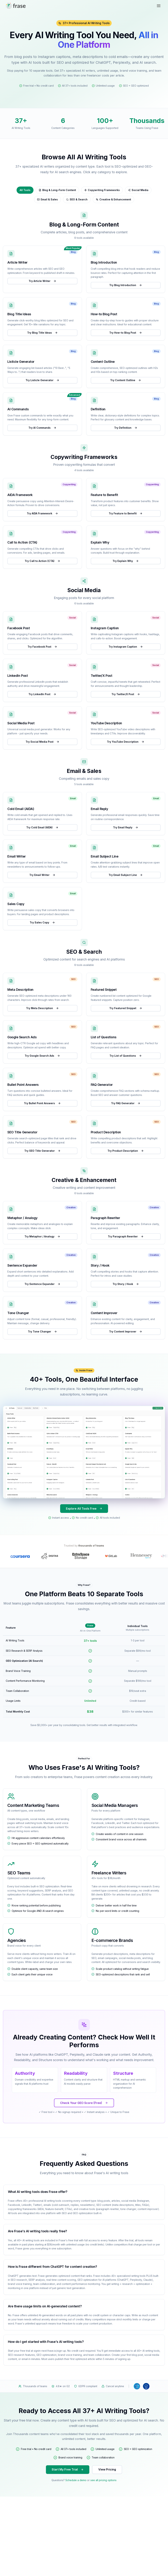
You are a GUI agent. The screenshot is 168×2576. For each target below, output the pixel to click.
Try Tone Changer (42, 1331)
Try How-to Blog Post (125, 332)
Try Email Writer (42, 874)
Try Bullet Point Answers (42, 1103)
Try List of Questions (125, 1055)
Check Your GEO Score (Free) (84, 2103)
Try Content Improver (125, 1331)
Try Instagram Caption (126, 646)
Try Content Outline (125, 380)
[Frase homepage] (16, 6)
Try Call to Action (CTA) (42, 560)
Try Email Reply (125, 827)
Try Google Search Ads (42, 1055)
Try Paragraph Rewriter (126, 1236)
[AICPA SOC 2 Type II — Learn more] (137, 2386)
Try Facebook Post (42, 646)
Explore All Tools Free (84, 1508)
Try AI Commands (42, 427)
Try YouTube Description (125, 741)
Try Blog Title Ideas (42, 332)
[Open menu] (158, 5)
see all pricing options (103, 2480)
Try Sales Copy (42, 922)
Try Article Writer (42, 280)
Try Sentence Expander (42, 1283)
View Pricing (107, 2469)
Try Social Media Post (42, 741)
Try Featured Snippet (125, 1008)
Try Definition (125, 427)
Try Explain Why (126, 560)
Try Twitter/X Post (125, 694)
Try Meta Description (42, 1008)
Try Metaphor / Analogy (42, 1236)
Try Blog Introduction (125, 285)
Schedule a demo (75, 2480)
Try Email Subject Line (126, 874)
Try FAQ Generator (125, 1103)
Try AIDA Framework (42, 513)
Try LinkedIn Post (42, 694)
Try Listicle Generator (42, 380)
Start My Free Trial (68, 2469)
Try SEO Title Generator (42, 1150)
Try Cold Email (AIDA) (42, 827)
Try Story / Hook (126, 1283)
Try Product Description (125, 1150)
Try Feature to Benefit (125, 513)
